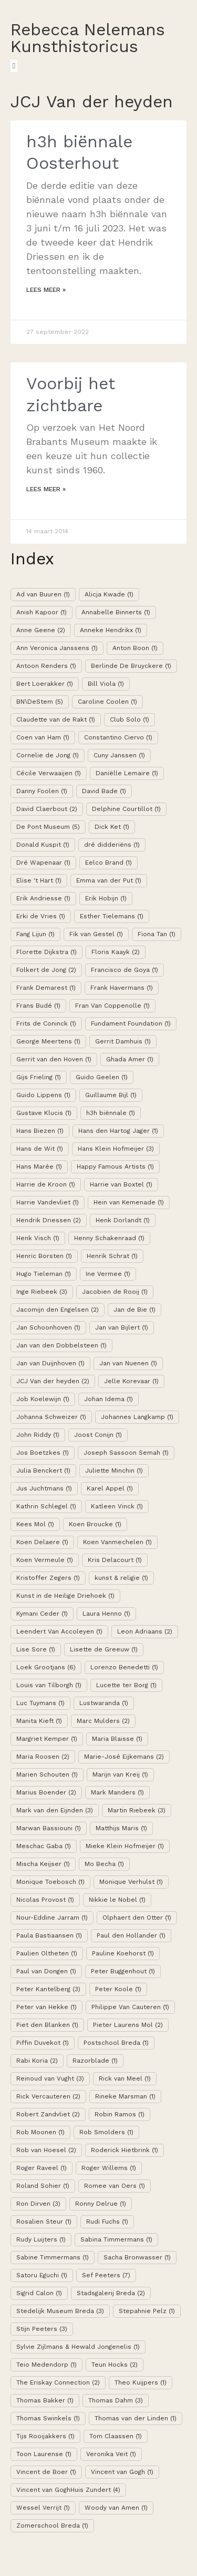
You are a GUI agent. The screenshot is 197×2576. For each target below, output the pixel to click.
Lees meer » (46, 289)
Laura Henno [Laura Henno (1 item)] (106, 1613)
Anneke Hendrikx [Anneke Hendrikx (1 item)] (110, 630)
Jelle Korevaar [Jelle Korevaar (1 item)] (131, 1381)
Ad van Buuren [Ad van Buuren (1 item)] (43, 594)
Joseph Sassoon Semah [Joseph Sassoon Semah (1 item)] (126, 1452)
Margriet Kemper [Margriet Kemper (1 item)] (46, 1738)
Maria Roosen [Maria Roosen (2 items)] (42, 1756)
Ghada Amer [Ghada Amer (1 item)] (129, 1059)
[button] (14, 66)
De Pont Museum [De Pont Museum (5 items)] (48, 826)
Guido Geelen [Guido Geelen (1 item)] (102, 1077)
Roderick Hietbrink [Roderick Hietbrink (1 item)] (124, 2150)
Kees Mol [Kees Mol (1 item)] (35, 1524)
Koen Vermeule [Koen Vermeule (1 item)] (44, 1560)
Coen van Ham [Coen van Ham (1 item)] (42, 737)
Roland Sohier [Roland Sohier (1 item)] (42, 2185)
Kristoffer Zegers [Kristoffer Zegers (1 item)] (48, 1577)
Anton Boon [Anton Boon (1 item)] (135, 648)
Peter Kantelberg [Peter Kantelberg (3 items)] (48, 1989)
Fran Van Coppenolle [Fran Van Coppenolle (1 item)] (112, 1005)
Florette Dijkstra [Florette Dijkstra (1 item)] (46, 952)
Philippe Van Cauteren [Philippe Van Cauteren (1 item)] (130, 2007)
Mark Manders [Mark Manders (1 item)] (117, 1792)
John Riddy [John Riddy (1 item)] (37, 1434)
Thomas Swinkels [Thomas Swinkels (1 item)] (48, 2418)
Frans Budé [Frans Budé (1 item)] (38, 1005)
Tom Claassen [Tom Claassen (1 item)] (115, 2436)
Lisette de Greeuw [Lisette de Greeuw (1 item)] (104, 1649)
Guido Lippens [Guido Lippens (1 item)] (43, 1095)
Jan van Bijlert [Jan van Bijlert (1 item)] (121, 1327)
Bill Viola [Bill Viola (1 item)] (106, 683)
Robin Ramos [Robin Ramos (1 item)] (119, 2114)
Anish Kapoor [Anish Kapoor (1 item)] (41, 612)
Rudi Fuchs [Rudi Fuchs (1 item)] (107, 2221)
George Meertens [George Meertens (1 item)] (48, 1041)
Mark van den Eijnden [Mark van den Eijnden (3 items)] (54, 1810)
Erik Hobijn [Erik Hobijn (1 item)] (106, 898)
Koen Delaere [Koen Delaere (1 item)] (42, 1542)
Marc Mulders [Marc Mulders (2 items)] (103, 1721)
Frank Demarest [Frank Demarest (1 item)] (46, 987)
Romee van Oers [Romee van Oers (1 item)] (114, 2185)
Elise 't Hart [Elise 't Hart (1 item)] (38, 880)
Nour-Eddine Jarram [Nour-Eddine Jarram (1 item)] (52, 1917)
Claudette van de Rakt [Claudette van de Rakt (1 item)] (55, 719)
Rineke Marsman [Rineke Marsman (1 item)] (125, 2096)
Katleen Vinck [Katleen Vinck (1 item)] (117, 1506)
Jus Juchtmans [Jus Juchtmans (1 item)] (44, 1488)
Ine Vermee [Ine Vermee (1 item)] (108, 1273)
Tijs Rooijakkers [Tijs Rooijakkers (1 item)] (45, 2436)
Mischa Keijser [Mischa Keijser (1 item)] (43, 1864)
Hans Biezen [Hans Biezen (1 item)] (40, 1130)
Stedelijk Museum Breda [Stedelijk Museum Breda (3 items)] (60, 2311)
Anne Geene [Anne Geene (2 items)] (40, 630)
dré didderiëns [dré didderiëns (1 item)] (112, 844)
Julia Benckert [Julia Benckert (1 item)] (43, 1470)
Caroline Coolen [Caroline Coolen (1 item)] (107, 701)
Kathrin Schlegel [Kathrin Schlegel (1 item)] (46, 1506)
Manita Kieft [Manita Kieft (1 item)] (39, 1721)
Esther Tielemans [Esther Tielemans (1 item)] (111, 916)
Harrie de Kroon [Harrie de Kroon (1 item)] (45, 1184)
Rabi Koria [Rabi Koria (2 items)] (37, 2060)
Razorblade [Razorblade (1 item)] (95, 2060)
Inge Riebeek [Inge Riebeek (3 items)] (41, 1291)
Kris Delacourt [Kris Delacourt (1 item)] (115, 1560)
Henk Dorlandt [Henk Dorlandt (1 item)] (123, 1220)
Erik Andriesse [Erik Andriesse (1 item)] (43, 898)
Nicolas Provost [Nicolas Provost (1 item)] (45, 1899)
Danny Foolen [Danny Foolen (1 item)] (41, 791)
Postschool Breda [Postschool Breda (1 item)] (116, 2042)
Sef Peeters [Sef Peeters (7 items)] (106, 2275)
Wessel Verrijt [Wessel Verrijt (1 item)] (43, 2507)
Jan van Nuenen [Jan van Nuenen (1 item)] (128, 1363)
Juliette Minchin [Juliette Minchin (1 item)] (114, 1470)
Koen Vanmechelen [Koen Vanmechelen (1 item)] (117, 1542)
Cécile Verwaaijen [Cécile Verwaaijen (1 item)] (48, 773)
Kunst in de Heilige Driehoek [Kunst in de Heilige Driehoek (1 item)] (65, 1595)
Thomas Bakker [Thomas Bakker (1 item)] (45, 2400)
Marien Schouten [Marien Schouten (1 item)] (47, 1774)
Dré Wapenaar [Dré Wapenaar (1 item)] (43, 862)
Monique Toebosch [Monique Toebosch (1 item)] (50, 1881)
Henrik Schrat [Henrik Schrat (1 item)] (112, 1256)
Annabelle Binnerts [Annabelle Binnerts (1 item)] (115, 612)
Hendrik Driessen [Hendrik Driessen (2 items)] (48, 1220)
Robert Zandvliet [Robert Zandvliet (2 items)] (48, 2114)
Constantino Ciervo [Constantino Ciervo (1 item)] (118, 737)
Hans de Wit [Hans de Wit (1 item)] (39, 1148)
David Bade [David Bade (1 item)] (104, 791)
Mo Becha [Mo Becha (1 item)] (104, 1864)
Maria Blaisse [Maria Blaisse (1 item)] (117, 1738)
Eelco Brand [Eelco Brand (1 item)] (108, 862)
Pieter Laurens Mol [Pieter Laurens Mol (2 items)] (128, 2025)
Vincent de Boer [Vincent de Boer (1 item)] (46, 2472)
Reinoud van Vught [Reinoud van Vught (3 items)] (50, 2078)
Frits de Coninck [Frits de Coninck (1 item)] (46, 1023)
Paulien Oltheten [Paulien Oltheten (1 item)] (46, 1953)
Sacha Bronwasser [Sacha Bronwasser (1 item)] (137, 2257)
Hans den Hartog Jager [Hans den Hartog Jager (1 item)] (118, 1130)
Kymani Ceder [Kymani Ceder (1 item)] (42, 1613)
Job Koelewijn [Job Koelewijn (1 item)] (42, 1399)
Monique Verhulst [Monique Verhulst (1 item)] (131, 1881)
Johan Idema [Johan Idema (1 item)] (108, 1399)
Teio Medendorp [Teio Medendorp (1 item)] (46, 2364)
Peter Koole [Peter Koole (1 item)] (118, 1989)
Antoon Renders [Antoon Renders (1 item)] (46, 666)
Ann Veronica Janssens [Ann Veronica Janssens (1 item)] (57, 648)
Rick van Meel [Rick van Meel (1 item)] (125, 2078)
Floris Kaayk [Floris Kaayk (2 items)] (115, 952)
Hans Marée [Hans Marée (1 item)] (39, 1166)
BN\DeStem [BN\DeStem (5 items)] (39, 701)
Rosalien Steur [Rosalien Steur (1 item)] (43, 2221)
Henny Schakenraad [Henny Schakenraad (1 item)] (109, 1238)
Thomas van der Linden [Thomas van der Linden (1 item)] (136, 2418)
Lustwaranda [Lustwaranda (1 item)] (103, 1703)
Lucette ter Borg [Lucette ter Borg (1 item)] (126, 1685)
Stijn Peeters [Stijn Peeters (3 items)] (41, 2328)
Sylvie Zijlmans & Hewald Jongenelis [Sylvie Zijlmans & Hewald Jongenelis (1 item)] (78, 2346)
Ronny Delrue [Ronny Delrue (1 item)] (100, 2203)
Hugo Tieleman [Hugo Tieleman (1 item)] (43, 1273)
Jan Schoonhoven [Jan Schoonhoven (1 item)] (48, 1327)
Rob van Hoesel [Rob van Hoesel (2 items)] (46, 2150)
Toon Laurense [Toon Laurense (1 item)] (43, 2454)
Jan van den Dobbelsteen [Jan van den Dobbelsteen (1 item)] (61, 1345)
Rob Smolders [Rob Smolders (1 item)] (106, 2132)
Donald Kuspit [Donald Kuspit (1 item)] (42, 844)
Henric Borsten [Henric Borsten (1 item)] (44, 1256)
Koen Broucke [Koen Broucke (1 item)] (95, 1524)
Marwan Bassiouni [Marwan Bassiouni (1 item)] (48, 1828)
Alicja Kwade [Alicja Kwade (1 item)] (109, 594)
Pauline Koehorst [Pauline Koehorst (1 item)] (123, 1953)
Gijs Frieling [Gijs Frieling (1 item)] (38, 1077)
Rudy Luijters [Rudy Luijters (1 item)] (41, 2239)
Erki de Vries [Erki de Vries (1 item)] (40, 916)
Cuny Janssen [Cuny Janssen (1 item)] (119, 755)
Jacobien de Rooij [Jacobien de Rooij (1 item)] (115, 1291)
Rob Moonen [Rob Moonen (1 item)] (40, 2132)
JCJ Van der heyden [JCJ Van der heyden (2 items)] (52, 1381)
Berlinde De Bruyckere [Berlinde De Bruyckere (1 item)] (131, 666)
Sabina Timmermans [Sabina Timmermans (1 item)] (116, 2239)
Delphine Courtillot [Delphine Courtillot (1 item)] (126, 809)
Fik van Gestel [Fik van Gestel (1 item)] (96, 934)
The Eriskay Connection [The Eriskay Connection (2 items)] (58, 2382)
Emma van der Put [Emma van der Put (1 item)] (108, 880)
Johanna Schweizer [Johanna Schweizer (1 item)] (51, 1417)
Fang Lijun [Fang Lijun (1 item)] (35, 934)
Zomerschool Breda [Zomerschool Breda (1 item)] (52, 2525)
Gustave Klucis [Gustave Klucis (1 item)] (43, 1113)
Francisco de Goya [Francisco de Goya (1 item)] (124, 969)
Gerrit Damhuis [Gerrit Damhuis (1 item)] (123, 1041)
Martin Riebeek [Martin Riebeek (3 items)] (136, 1810)
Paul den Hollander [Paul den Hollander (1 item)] (131, 1935)
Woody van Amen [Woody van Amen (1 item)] (116, 2507)
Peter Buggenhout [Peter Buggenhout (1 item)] (123, 1971)
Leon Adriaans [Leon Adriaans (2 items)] (144, 1631)
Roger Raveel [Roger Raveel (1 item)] (41, 2168)
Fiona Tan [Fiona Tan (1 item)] (156, 934)
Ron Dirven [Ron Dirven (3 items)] (38, 2203)
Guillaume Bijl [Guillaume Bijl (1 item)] (111, 1095)
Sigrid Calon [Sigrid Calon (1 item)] (39, 2293)
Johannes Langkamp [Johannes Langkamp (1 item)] (137, 1417)
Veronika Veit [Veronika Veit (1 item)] (111, 2454)
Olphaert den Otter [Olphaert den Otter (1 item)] (136, 1917)
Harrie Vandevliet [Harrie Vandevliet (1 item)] (47, 1202)
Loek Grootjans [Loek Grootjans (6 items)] (46, 1667)
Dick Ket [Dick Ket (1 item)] (112, 826)
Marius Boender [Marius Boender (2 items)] (46, 1792)
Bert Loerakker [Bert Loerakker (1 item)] (44, 683)
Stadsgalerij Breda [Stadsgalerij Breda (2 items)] (111, 2293)
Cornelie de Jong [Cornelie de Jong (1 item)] (47, 755)
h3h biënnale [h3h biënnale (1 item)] (110, 1113)
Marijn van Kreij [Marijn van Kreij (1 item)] (120, 1774)
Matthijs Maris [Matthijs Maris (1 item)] (121, 1828)
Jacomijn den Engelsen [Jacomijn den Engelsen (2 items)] (57, 1309)
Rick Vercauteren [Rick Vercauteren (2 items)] (48, 2096)
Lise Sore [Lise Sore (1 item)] (35, 1649)
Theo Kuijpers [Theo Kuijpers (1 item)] (141, 2382)
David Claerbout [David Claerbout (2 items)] (46, 809)
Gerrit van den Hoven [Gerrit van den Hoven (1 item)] (53, 1059)
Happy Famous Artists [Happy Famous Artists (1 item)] (115, 1166)
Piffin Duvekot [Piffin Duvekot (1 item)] (42, 2042)
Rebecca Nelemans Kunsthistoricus (88, 37)
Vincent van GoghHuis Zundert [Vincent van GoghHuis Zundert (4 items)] (68, 2489)
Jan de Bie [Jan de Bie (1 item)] (134, 1309)
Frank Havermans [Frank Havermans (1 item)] (121, 987)
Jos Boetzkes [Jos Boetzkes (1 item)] (42, 1452)
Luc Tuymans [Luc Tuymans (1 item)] (40, 1703)
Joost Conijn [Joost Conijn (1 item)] (98, 1434)
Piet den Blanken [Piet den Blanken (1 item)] (47, 2025)
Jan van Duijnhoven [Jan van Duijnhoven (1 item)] (50, 1363)
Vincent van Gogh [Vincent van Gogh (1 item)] (122, 2472)
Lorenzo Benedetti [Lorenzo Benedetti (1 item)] (124, 1667)
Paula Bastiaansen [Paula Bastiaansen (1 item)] (49, 1935)
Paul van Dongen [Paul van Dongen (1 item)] (46, 1971)
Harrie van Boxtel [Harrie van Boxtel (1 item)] (121, 1184)
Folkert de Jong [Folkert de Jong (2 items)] (46, 969)
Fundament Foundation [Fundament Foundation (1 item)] (131, 1023)
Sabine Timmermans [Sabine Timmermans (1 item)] (52, 2257)
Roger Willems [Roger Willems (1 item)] (108, 2168)
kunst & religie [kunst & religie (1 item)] (121, 1577)
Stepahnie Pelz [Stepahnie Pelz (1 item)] (147, 2311)
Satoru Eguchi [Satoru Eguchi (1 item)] (41, 2275)
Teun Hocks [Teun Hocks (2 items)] (114, 2364)
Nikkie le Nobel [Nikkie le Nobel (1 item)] (117, 1899)
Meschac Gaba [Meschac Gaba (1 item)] (43, 1846)
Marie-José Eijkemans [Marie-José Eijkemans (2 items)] (124, 1756)
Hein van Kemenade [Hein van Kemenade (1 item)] (129, 1202)
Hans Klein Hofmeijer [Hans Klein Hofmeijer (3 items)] (116, 1148)
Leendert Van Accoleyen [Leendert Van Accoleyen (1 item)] (59, 1631)
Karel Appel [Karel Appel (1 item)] (110, 1488)
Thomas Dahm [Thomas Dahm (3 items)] (115, 2400)
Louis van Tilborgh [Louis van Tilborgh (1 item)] (48, 1685)
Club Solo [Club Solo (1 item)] (129, 719)
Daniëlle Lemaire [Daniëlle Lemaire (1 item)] (127, 773)
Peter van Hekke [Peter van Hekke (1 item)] (46, 2007)
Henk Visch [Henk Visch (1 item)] (37, 1238)
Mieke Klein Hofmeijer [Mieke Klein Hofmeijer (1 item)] (125, 1846)
